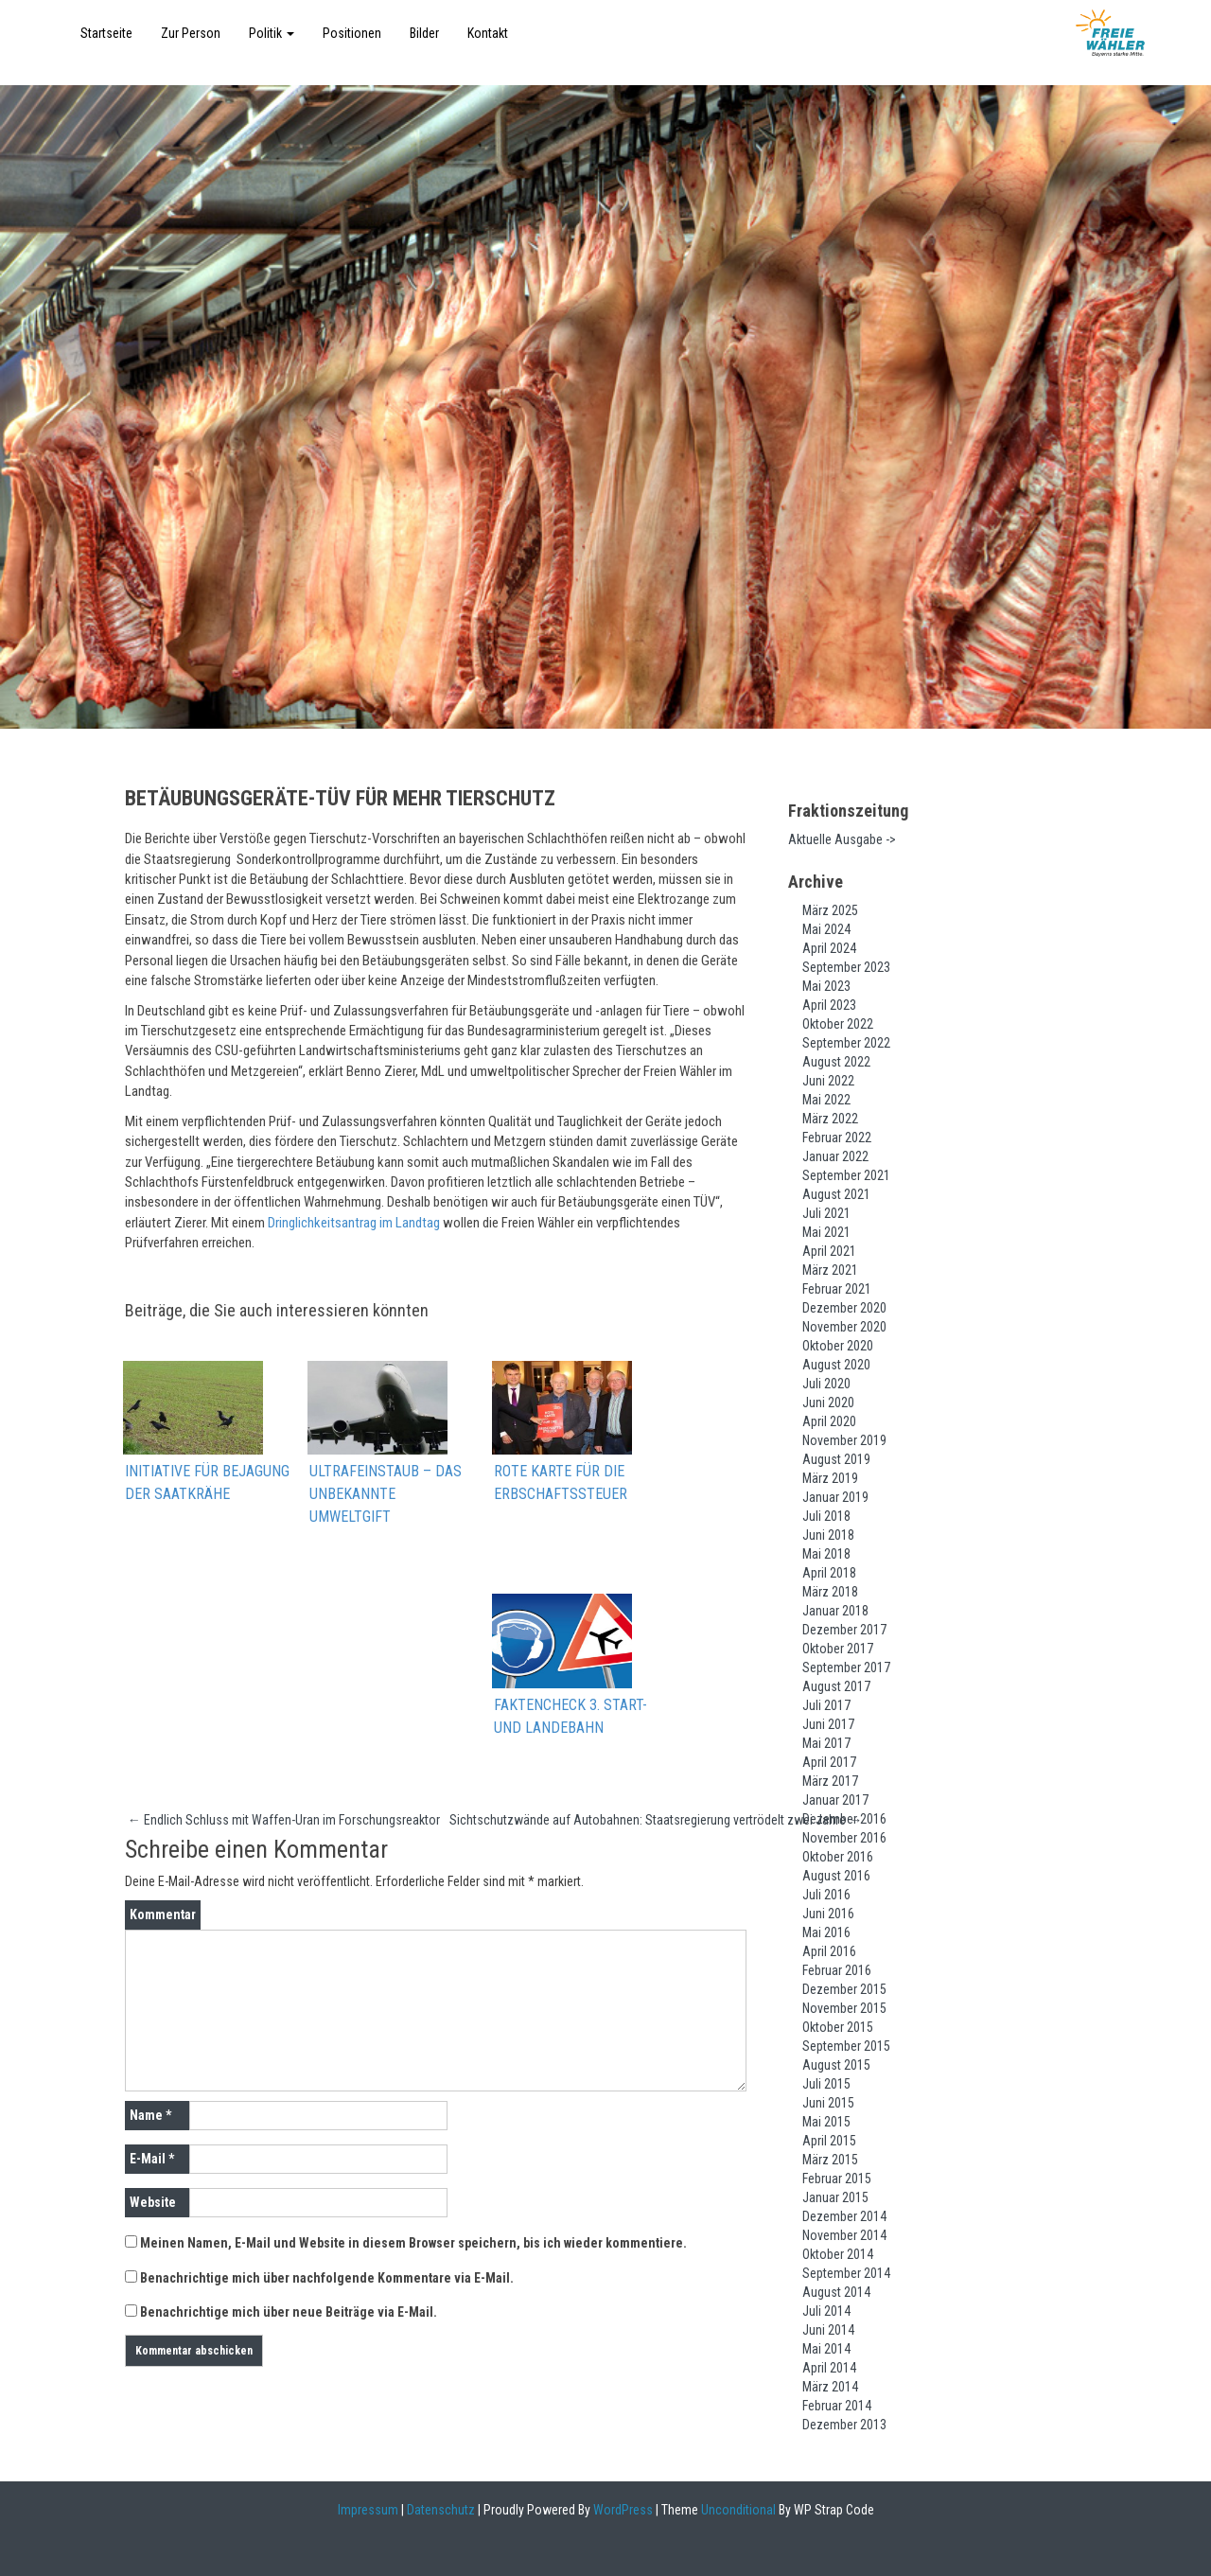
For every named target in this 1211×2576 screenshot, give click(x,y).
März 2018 (830, 1591)
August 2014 (836, 2292)
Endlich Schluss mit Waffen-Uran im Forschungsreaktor (284, 1820)
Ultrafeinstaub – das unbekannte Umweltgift (385, 1494)
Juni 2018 (828, 1535)
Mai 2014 (826, 2348)
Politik (271, 33)
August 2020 (836, 1364)
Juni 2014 (828, 2330)
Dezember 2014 (844, 2216)
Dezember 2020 (844, 1307)
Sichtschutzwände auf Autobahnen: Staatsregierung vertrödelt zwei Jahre (655, 1820)
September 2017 (846, 1667)
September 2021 (846, 1175)
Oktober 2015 (837, 2027)
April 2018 (829, 1572)
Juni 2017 (828, 1724)
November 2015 (844, 2008)
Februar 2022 (836, 1137)
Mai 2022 (826, 1099)
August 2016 (836, 1875)
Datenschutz (441, 2509)
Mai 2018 (826, 1553)
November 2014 (844, 2235)
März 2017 (830, 1781)
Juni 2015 (828, 2102)
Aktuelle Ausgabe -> (842, 839)
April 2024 (829, 948)
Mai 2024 (826, 929)
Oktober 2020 (837, 1345)
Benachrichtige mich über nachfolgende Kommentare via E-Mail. (327, 2279)
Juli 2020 (826, 1383)
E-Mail (152, 2160)
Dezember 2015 (844, 1989)
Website (153, 2204)
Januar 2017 (835, 1800)
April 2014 (829, 2367)
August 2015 (836, 2065)
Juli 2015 (826, 2083)
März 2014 (830, 2386)
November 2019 (844, 1440)
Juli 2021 (826, 1213)
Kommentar (163, 1916)
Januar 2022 (835, 1156)
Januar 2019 (835, 1497)
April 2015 (829, 2140)
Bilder (424, 33)
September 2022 (846, 1042)
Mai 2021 (826, 1232)
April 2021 (829, 1251)
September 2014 (846, 2273)
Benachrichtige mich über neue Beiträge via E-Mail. (288, 2313)
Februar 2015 (836, 2178)
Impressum (368, 2509)
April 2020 (829, 1421)
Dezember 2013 (844, 2424)
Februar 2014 (836, 2405)
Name (150, 2117)
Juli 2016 (826, 1894)
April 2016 (829, 1951)
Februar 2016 (836, 1970)
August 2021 (836, 1194)
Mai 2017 (826, 1743)
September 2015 (846, 2046)
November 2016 (844, 1837)
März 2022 (830, 1118)
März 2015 (830, 2159)
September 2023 (846, 967)
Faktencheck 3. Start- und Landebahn (570, 1717)
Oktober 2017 (837, 1648)
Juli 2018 (826, 1516)
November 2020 (844, 1326)
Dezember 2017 (844, 1629)
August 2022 (836, 1061)
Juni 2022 (828, 1080)
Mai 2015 (826, 2121)
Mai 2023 (826, 986)
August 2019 (836, 1459)
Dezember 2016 (844, 1818)
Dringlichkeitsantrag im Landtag (354, 1222)
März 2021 (830, 1270)
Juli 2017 (826, 1705)
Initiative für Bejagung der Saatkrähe (207, 1483)
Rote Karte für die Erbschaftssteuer (560, 1483)
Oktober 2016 (837, 1856)
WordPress (621, 2509)
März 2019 (830, 1478)
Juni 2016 (828, 1913)
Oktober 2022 (837, 1024)
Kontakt (487, 33)
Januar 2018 (835, 1610)
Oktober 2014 (837, 2254)
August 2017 (836, 1686)
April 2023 (829, 1005)
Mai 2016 (826, 1932)
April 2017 (829, 1762)
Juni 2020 (828, 1402)
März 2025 (830, 910)
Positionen (352, 33)
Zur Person (190, 33)
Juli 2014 (826, 2311)
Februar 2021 (836, 1289)
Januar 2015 (835, 2197)
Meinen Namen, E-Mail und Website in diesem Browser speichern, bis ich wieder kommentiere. (413, 2244)
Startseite (106, 33)
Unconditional (737, 2509)
